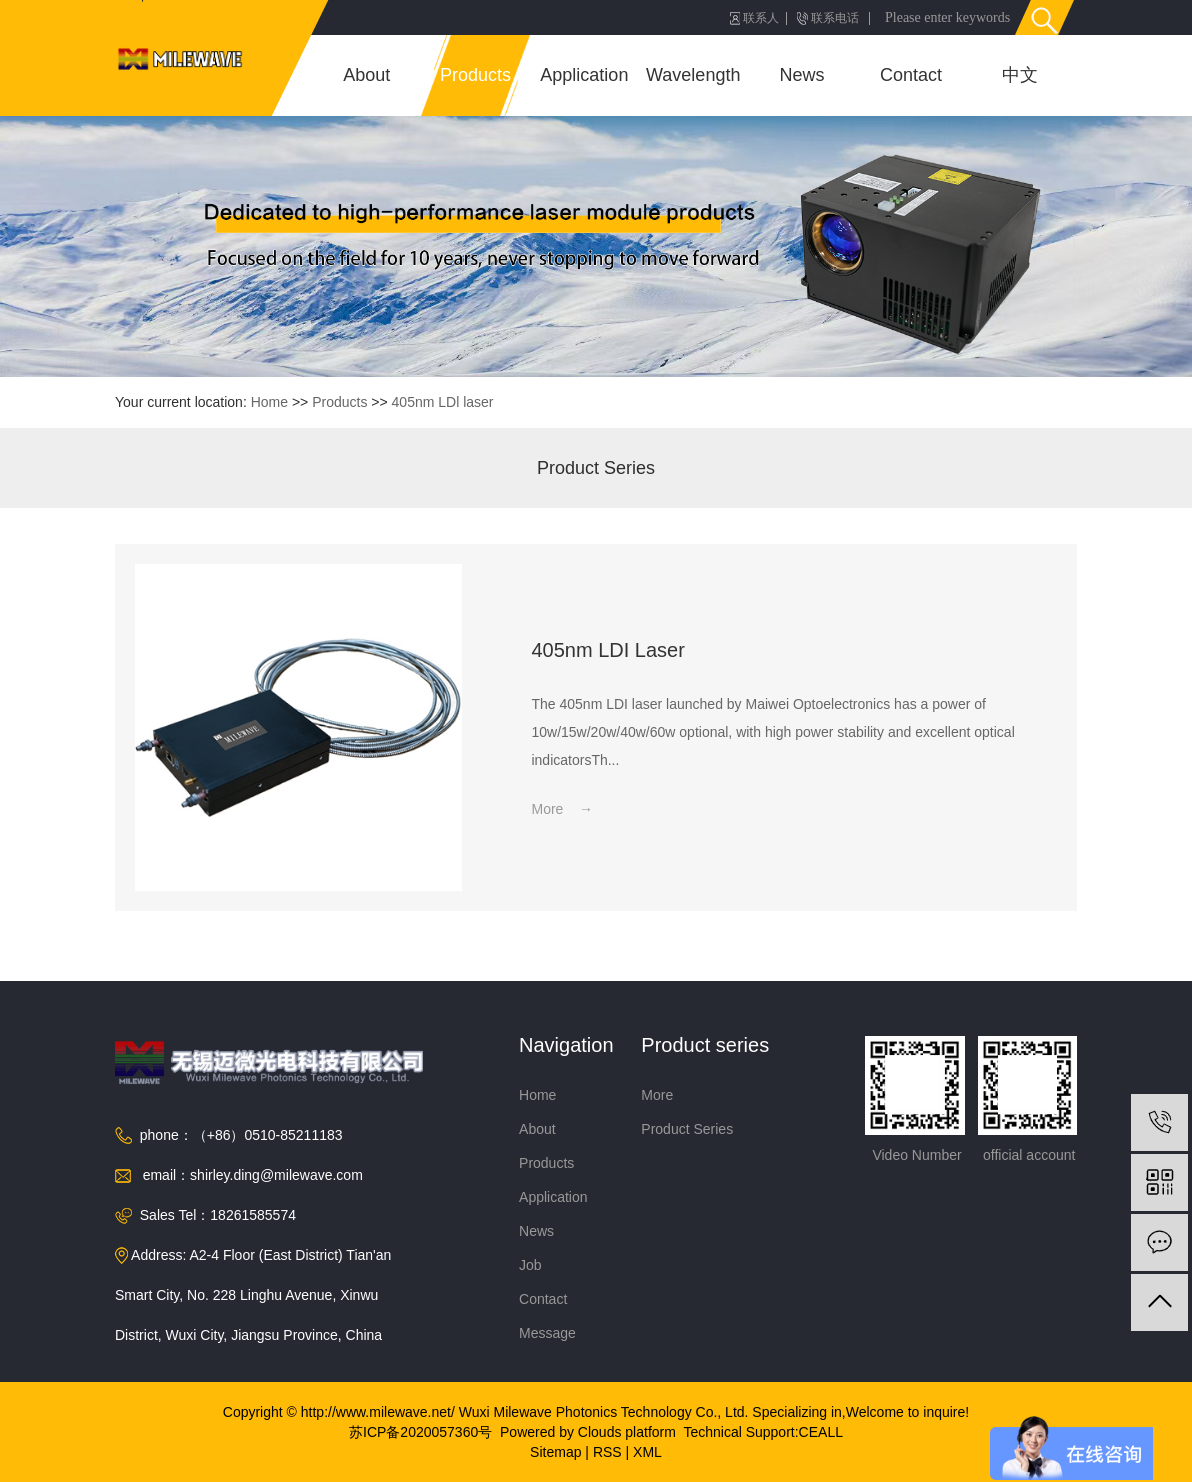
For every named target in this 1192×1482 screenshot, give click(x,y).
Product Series (596, 468)
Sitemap (555, 1452)
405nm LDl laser (443, 402)
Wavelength (693, 75)
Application (584, 75)
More (657, 1095)
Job (530, 1265)
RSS (607, 1452)
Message (547, 1333)
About (366, 75)
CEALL (821, 1432)
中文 (1020, 75)
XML (647, 1452)
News (802, 75)
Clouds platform (627, 1432)
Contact (911, 75)
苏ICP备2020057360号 (420, 1432)
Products (475, 75)
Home (269, 402)
